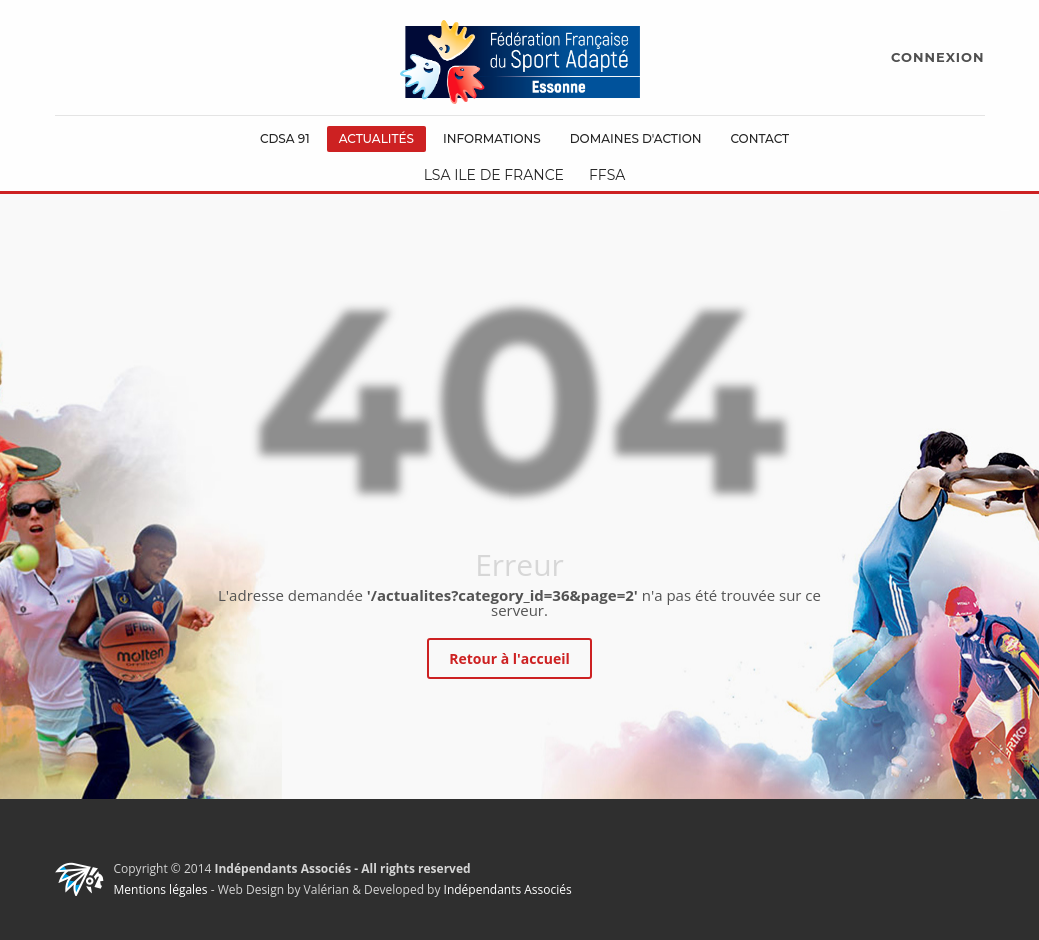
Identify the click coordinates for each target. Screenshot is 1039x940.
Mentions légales (161, 889)
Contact (759, 138)
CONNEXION (937, 57)
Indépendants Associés (508, 889)
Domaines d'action (636, 138)
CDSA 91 (285, 138)
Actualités (376, 138)
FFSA (607, 175)
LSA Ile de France (494, 175)
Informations (492, 138)
